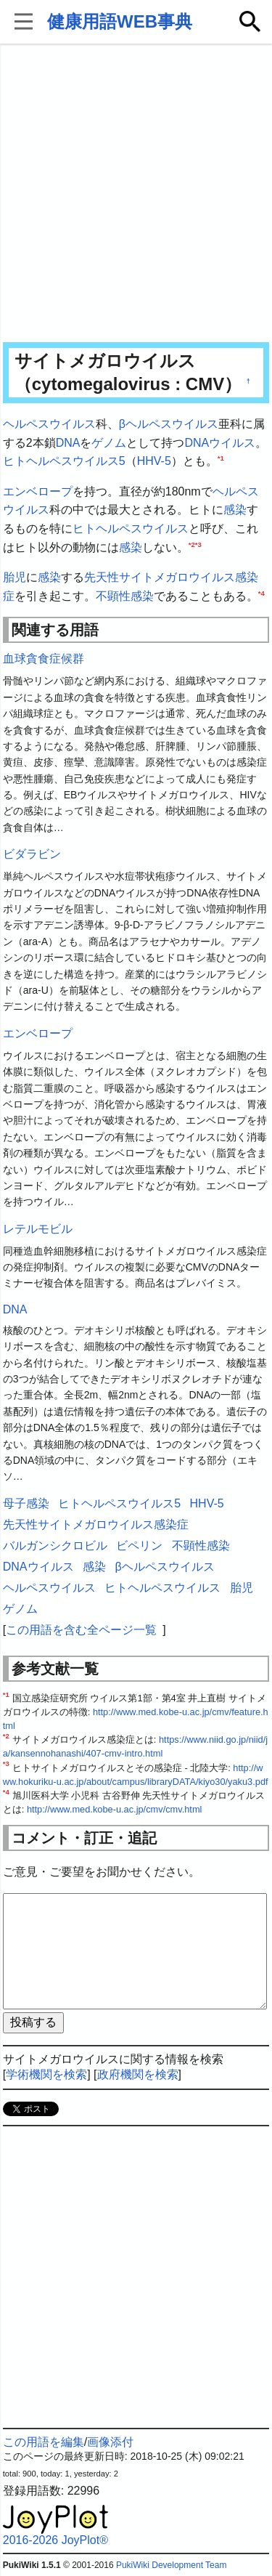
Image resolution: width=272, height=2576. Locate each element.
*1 (221, 458)
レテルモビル (38, 1229)
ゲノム (108, 443)
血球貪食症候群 (43, 658)
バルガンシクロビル (55, 1545)
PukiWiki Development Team (171, 2565)
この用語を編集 (43, 2442)
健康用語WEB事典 (119, 21)
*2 (192, 544)
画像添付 (110, 2442)
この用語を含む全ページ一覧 (81, 1630)
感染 (235, 509)
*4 (261, 592)
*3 (198, 544)
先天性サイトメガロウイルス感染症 (96, 1524)
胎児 (14, 577)
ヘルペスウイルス (49, 424)
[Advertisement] (136, 194)
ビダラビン (32, 854)
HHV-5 (154, 461)
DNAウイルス (219, 443)
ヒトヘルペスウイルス (131, 528)
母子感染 (26, 1503)
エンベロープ (38, 491)
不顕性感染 (125, 596)
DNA (68, 443)
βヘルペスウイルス (168, 424)
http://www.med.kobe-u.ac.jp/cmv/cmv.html (114, 1809)
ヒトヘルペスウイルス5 (64, 461)
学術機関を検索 (46, 2074)
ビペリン (139, 1545)
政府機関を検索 (137, 2074)
